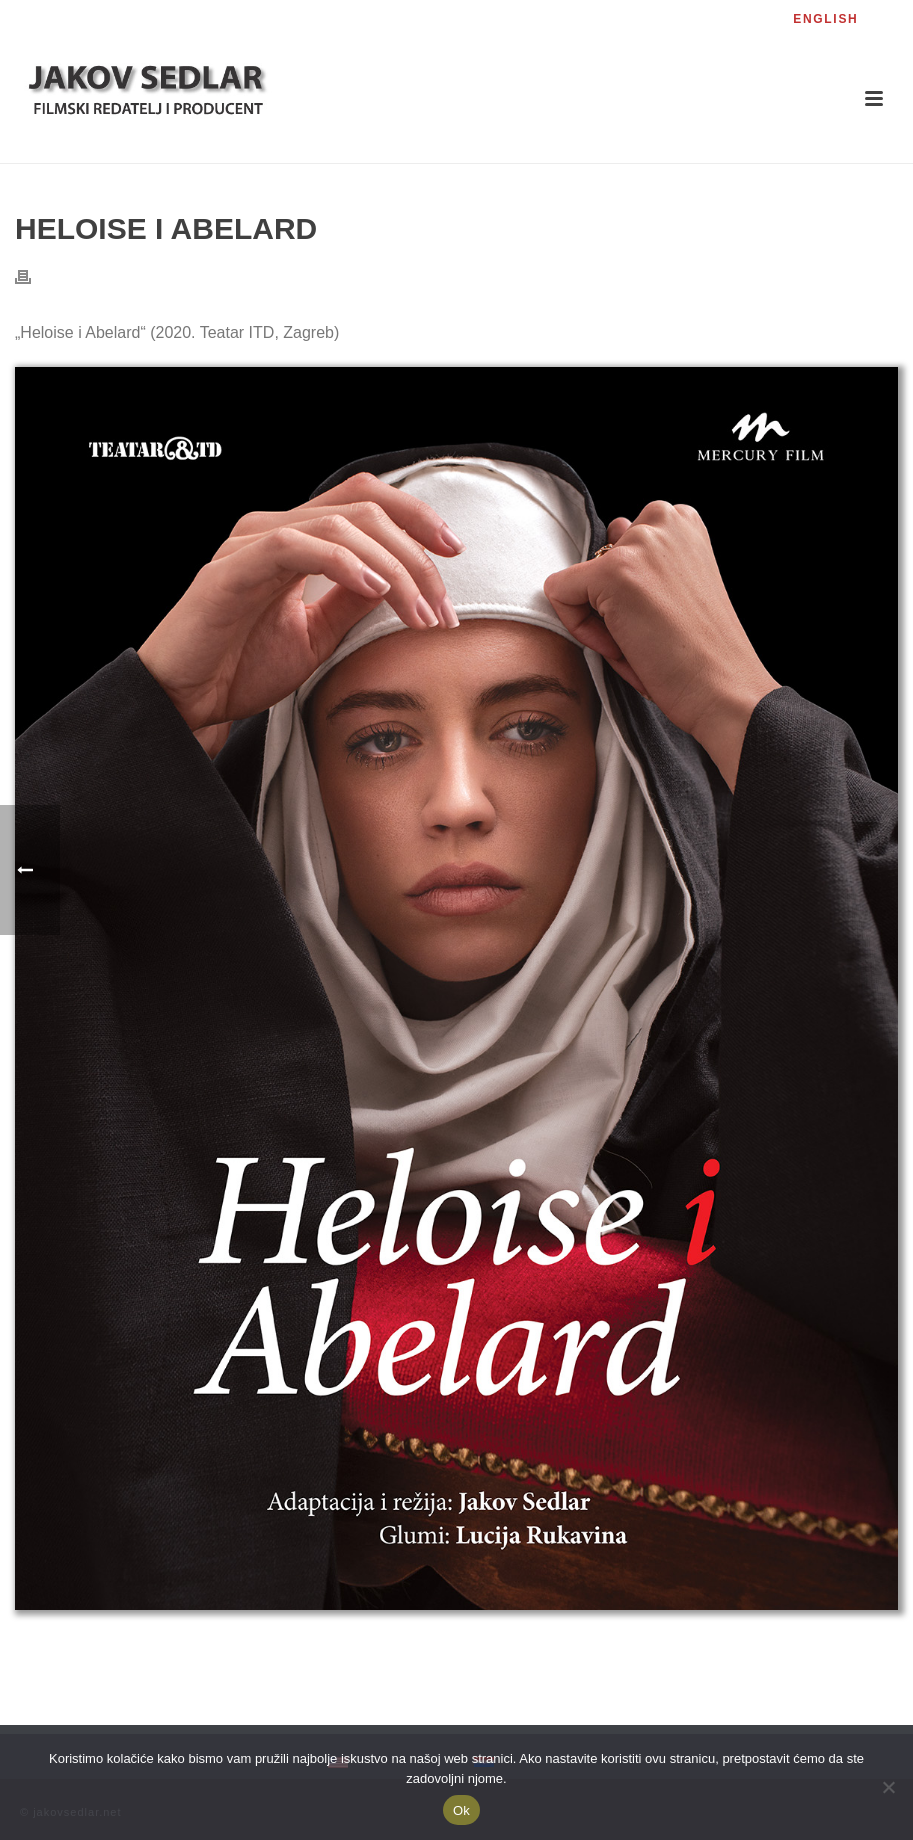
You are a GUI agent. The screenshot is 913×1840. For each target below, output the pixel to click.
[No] (888, 1787)
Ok (461, 1810)
